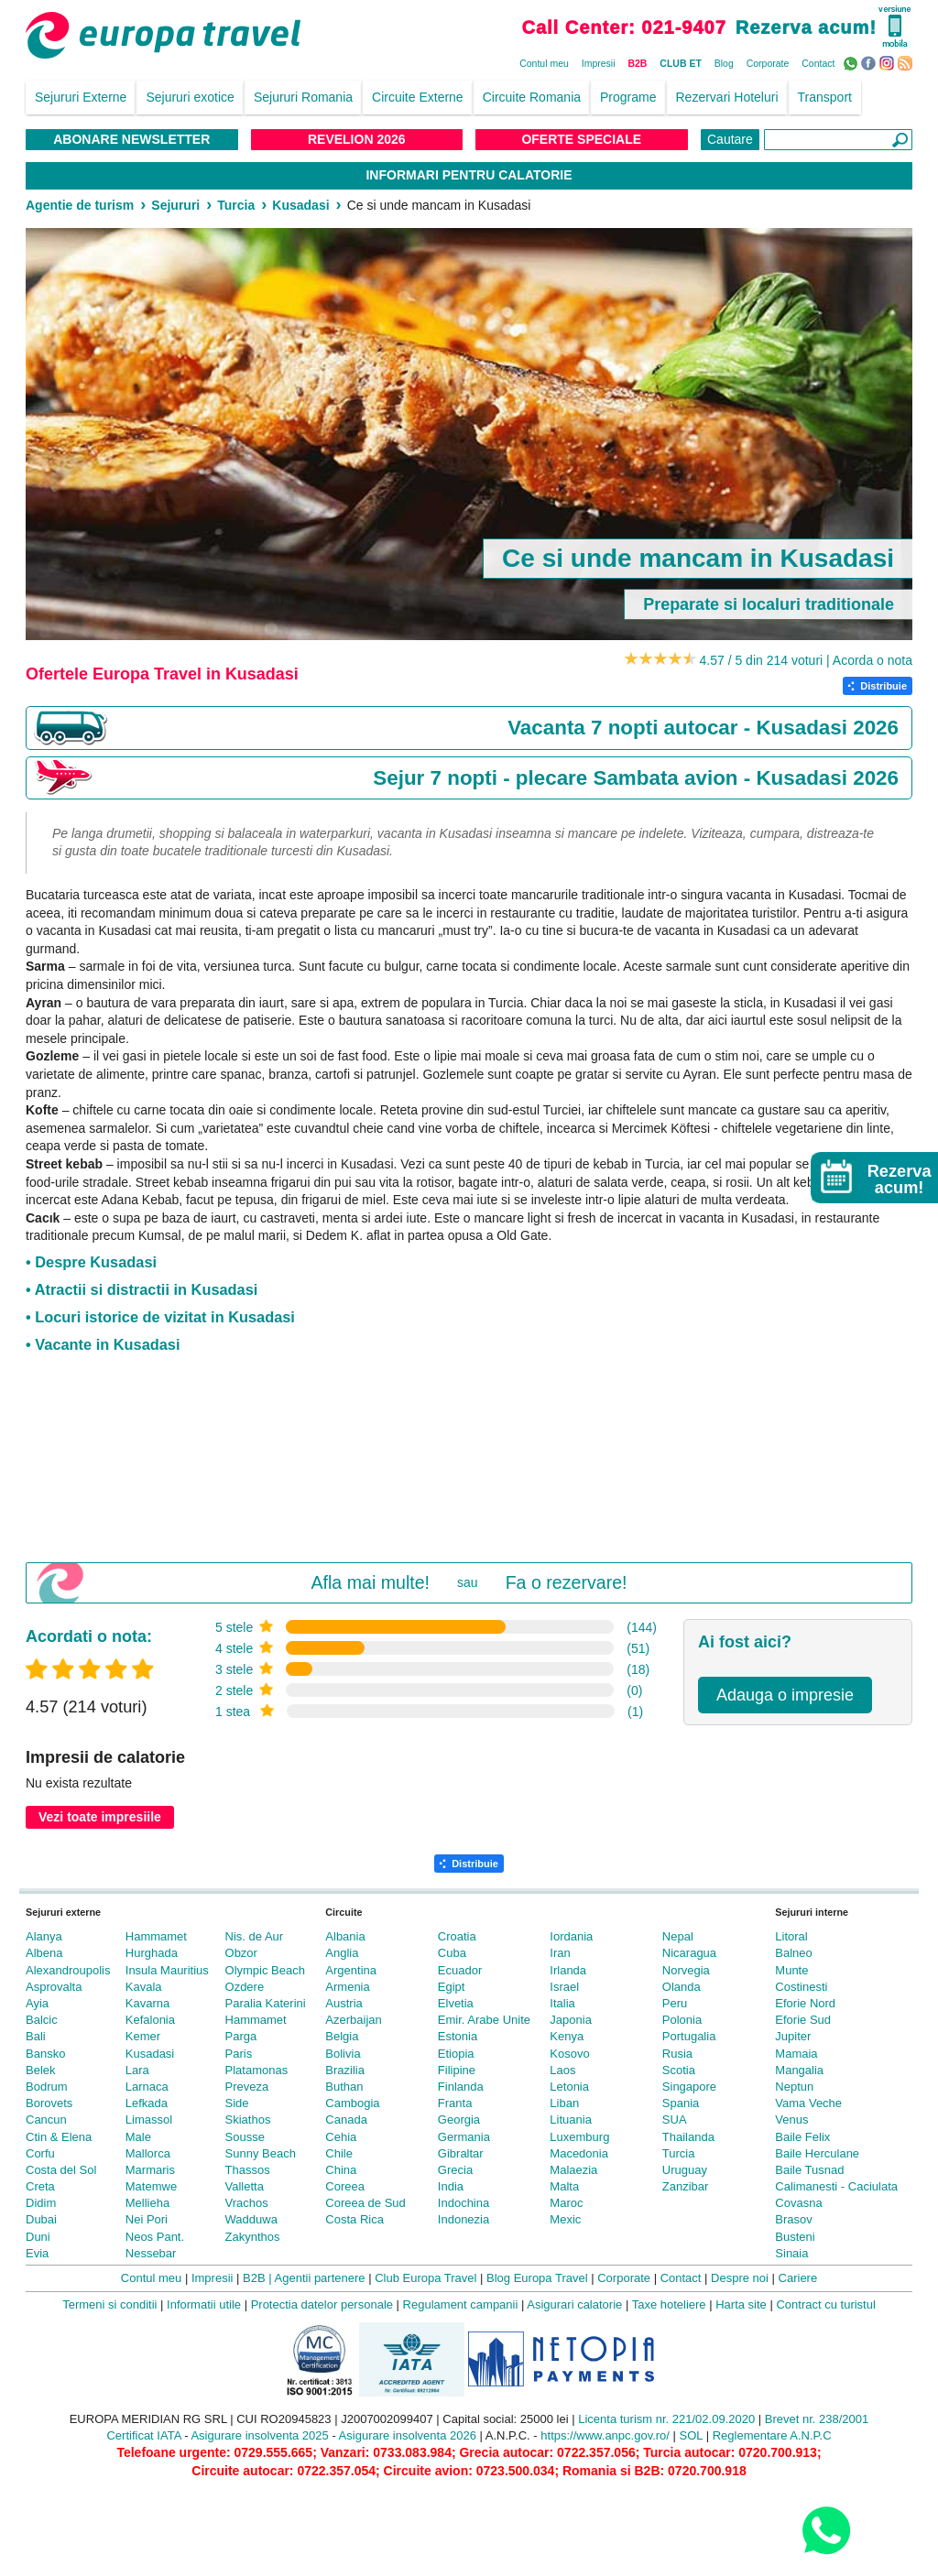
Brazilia (345, 2070)
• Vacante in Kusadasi (103, 1344)
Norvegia (686, 1970)
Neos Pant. (154, 2237)
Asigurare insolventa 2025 (259, 2435)
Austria (343, 2003)
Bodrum (47, 2086)
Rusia (677, 2053)
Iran (560, 1953)
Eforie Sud (803, 2020)
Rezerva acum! (806, 27)
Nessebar (151, 2253)
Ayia (37, 2003)
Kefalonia (150, 2020)
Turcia (678, 2153)
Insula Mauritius (167, 1970)
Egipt (451, 1987)
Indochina (463, 2203)
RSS (907, 62)
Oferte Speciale (581, 139)
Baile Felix (802, 2137)
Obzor (241, 1953)
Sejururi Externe (80, 97)
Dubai (41, 2219)
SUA (674, 2119)
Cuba (452, 1953)
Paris (239, 2053)
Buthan (344, 2086)
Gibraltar (461, 2153)
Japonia (571, 2020)
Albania (345, 1936)
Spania (680, 2103)
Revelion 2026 (357, 139)
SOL (692, 2435)
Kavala (143, 1987)
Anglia (341, 1953)
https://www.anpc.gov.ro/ (605, 2435)
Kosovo (569, 2053)
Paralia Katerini (265, 2003)
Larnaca (147, 2086)
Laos (562, 2070)
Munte (791, 1970)
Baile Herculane (817, 2153)
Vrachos (246, 2203)
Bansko (45, 2053)
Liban (564, 2103)
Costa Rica (354, 2219)
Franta (455, 2103)
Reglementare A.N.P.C (772, 2435)
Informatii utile (204, 2304)
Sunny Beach (260, 2153)
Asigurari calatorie (574, 2304)
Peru (674, 2003)
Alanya (44, 1936)
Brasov (793, 2219)
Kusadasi (149, 2053)
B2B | (257, 2278)
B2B (637, 63)
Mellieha (147, 2203)
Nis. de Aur (254, 1936)
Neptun (794, 2086)
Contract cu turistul (825, 2304)
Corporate (768, 63)
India (451, 2186)
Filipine (456, 2070)
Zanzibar (685, 2186)
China (340, 2170)
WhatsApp (852, 62)
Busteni (794, 2237)
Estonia (457, 2036)
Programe (628, 97)
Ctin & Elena (59, 2137)
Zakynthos (252, 2237)
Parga (241, 2036)
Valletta (244, 2186)
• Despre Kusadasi (91, 1262)
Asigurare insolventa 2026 (407, 2435)
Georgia (459, 2119)
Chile (339, 2153)
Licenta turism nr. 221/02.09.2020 (666, 2419)
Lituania (571, 2119)
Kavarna (147, 2003)
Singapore (689, 2086)
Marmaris (150, 2170)
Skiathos (248, 2119)
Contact (818, 63)
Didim (41, 2203)
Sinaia (791, 2253)
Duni (38, 2237)
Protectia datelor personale (322, 2304)
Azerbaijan (353, 2020)
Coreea (345, 2186)
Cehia (340, 2137)
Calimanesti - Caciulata (836, 2186)
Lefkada (146, 2103)
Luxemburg (579, 2137)
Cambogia (352, 2103)
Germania (464, 2137)
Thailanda (688, 2137)
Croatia (457, 1936)
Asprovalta (54, 1987)
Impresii (599, 63)
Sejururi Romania (303, 97)
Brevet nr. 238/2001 (816, 2419)
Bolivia (342, 2053)
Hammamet (156, 1936)
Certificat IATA (143, 2435)
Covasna (798, 2203)
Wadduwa (251, 2219)
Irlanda (568, 1970)
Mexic (565, 2219)
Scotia (678, 2070)
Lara (137, 2070)
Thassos (247, 2170)
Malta (564, 2186)
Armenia (347, 1987)
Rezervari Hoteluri (727, 97)
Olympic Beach (265, 1970)
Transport (825, 97)
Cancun (46, 2119)
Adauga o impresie (785, 1695)
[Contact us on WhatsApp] (826, 2530)
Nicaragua (689, 1953)
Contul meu (544, 63)
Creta (40, 2186)
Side (237, 2103)
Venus (791, 2119)
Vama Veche (808, 2103)
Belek (41, 2070)
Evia (37, 2253)
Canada (346, 2119)
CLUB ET (681, 63)
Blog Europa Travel (537, 2278)
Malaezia (573, 2170)
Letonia (569, 2086)
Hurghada (151, 1953)
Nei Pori (146, 2219)
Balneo (793, 1953)
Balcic (42, 2020)
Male (138, 2137)
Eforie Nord (805, 2003)
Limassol (148, 2119)
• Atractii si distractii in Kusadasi (141, 1289)
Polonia (682, 2020)
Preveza (247, 2086)
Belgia (341, 2036)
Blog (724, 63)
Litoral (791, 1936)
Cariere (798, 2278)
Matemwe (151, 2186)
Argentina (350, 1970)
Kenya (567, 2036)
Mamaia (796, 2053)
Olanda (681, 1987)
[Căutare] (838, 139)
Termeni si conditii (109, 2304)
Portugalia (689, 2036)
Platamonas (257, 2070)
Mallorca (147, 2153)
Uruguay (684, 2170)
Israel (564, 1987)
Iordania (571, 1936)
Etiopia (456, 2053)
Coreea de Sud (365, 2203)
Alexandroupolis (68, 1970)
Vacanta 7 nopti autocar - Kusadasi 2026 (703, 727)
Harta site (741, 2304)
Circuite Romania (532, 97)
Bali (36, 2036)
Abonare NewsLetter (131, 139)
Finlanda (461, 2086)
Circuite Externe (418, 97)
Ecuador (460, 1970)
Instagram (889, 62)
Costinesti (801, 1987)
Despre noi (740, 2278)
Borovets (49, 2103)
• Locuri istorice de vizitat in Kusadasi (160, 1317)
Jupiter (793, 2036)
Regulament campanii (460, 2304)
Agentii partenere (320, 2278)
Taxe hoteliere (669, 2304)
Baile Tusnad (809, 2170)
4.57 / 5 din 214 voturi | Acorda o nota (806, 660)
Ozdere (245, 1987)
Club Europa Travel (425, 2278)
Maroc (566, 2203)
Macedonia (579, 2153)
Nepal (677, 1936)
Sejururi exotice (190, 97)
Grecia (455, 2170)
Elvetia (456, 2003)
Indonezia (463, 2219)
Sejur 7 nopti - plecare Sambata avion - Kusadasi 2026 (636, 777)
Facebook (871, 62)
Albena (44, 1953)
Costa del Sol (61, 2170)
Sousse (245, 2137)
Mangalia (799, 2070)
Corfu (40, 2153)
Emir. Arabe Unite (484, 2020)
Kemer (142, 2036)
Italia (562, 2003)
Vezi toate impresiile (99, 1817)
